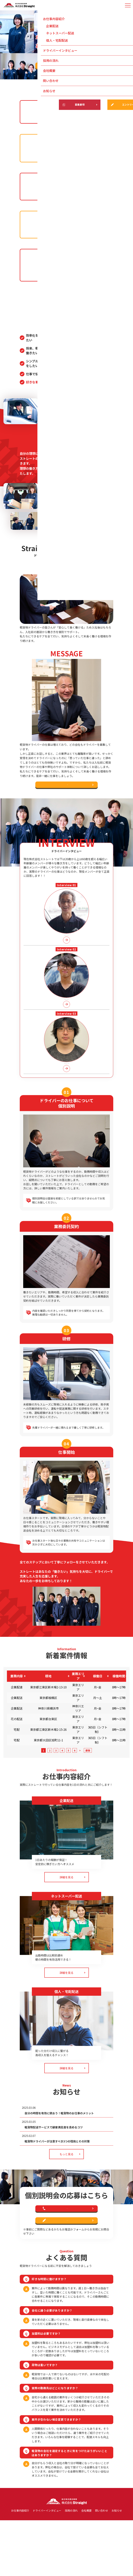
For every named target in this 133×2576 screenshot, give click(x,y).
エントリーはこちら (66, 67)
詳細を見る (66, 1921)
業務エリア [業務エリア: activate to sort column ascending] (78, 1720)
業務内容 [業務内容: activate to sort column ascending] (16, 1720)
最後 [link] (87, 1794)
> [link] (80, 1794)
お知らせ (117, 2566)
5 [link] (68, 1794)
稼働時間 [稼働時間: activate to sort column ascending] (119, 1720)
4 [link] (62, 1794)
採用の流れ (71, 2566)
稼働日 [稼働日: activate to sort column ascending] (97, 1720)
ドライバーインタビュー (47, 2566)
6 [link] (74, 1794)
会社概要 (86, 2566)
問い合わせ (101, 2566)
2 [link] (49, 1794)
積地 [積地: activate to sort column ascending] (48, 1720)
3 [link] (56, 1794)
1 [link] (43, 1794)
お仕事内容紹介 (20, 2566)
